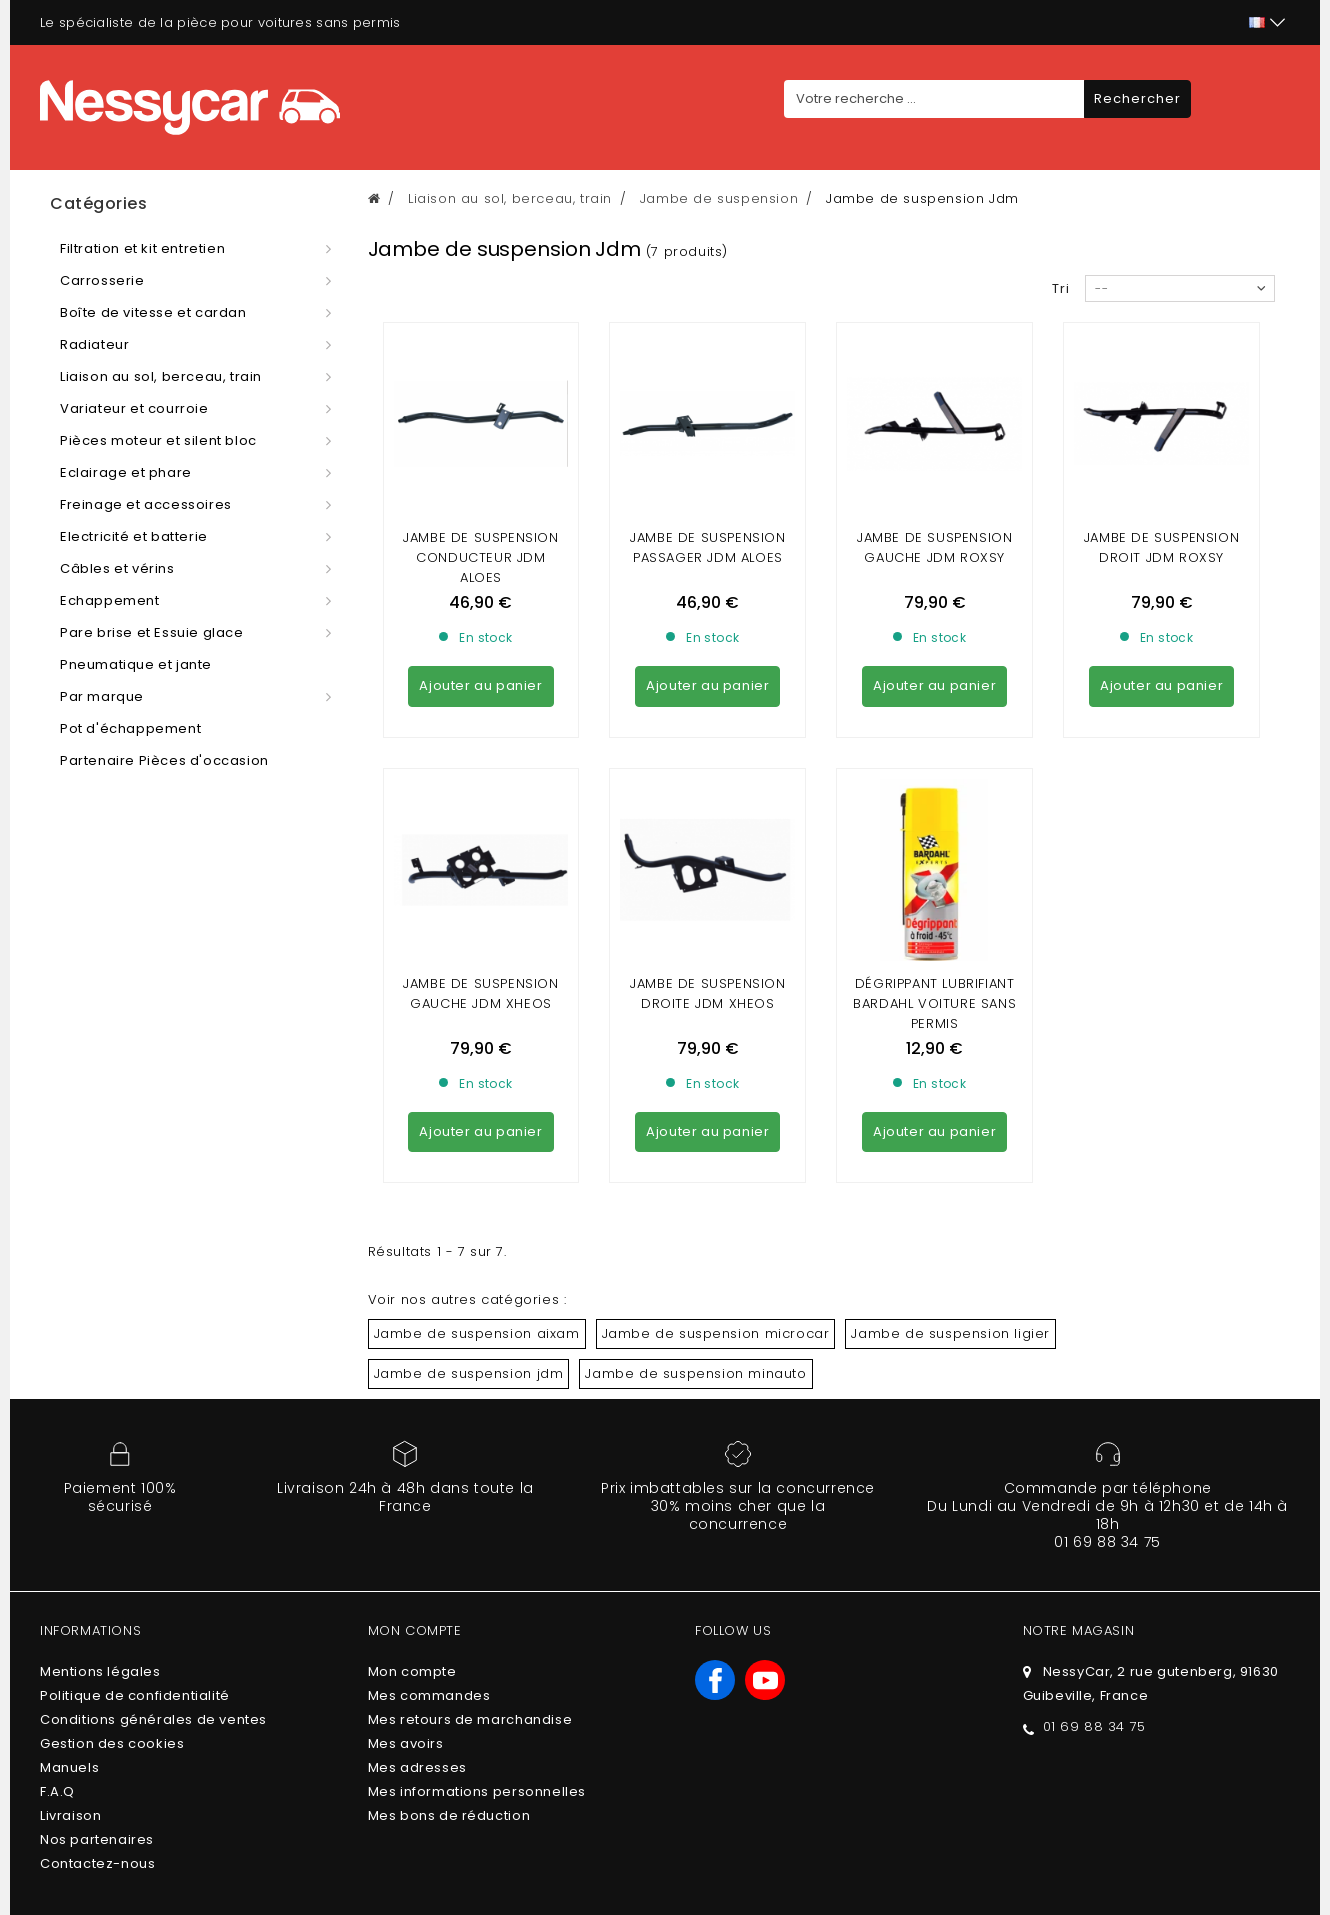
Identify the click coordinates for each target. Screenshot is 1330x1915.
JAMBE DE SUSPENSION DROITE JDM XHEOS (707, 811)
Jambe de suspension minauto (695, 1191)
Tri (1061, 288)
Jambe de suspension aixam (477, 1151)
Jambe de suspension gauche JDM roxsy (934, 547)
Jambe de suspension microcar (716, 1151)
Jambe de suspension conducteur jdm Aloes (480, 557)
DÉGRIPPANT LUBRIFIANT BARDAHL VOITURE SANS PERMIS (934, 821)
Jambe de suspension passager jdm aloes (707, 547)
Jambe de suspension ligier (950, 1151)
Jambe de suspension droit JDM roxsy (1161, 547)
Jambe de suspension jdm (469, 1191)
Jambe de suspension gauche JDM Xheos (480, 811)
